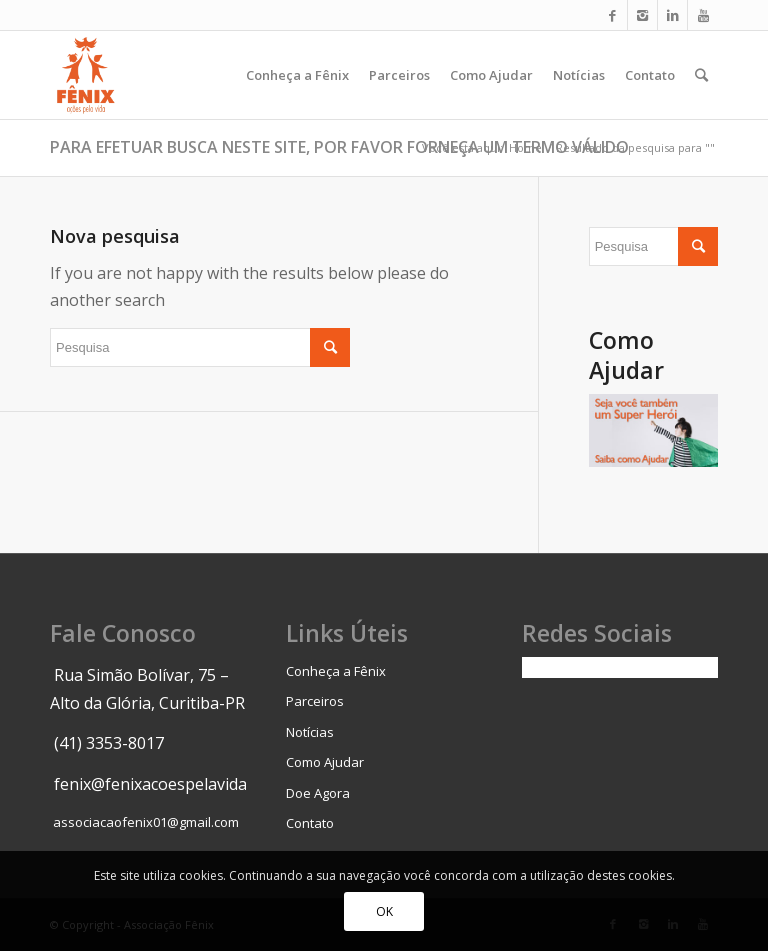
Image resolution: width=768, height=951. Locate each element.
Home (525, 147)
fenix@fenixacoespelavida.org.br (175, 784)
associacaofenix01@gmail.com (146, 822)
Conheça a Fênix (336, 671)
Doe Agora (318, 793)
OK (384, 911)
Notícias (310, 732)
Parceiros (315, 701)
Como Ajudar (325, 762)
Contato (310, 823)
